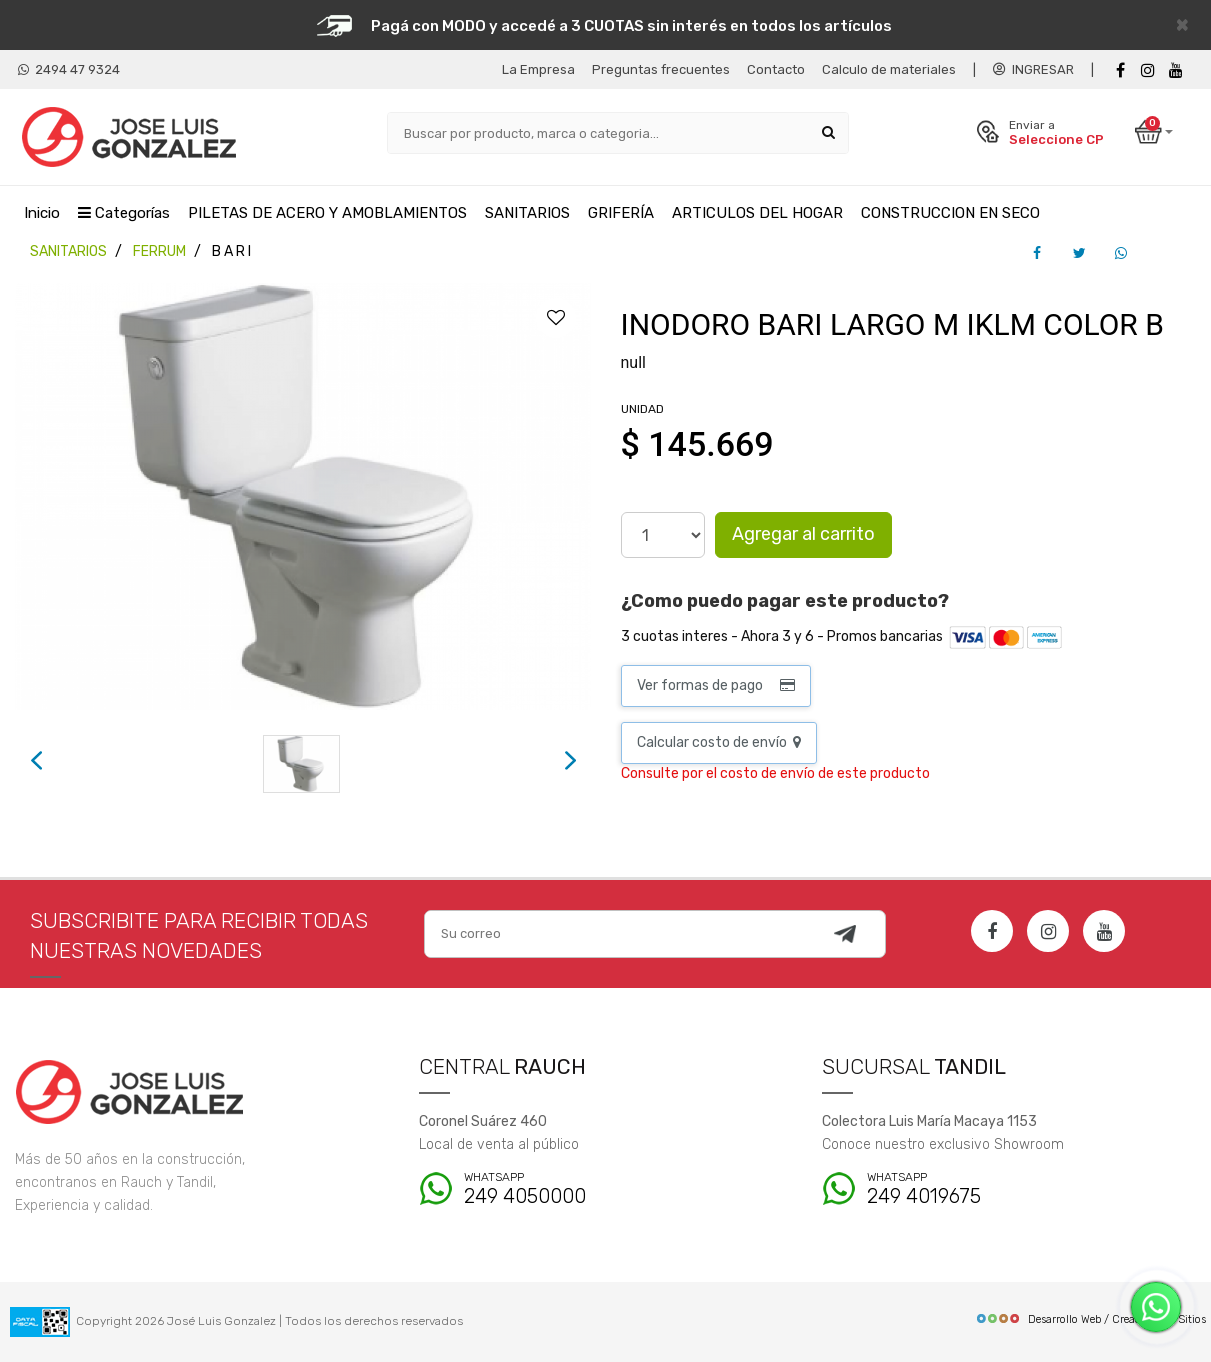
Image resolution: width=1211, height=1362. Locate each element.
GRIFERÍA (621, 213)
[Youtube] (1176, 70)
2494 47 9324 (69, 69)
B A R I (231, 251)
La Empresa (538, 69)
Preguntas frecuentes (661, 69)
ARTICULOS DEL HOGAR (757, 213)
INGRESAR (1033, 69)
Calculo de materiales (889, 69)
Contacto (776, 69)
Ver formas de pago (716, 685)
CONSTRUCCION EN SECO (950, 213)
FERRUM (159, 251)
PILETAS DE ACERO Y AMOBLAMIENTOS (327, 213)
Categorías (124, 213)
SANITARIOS (527, 213)
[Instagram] (1048, 931)
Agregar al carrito (803, 534)
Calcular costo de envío (719, 742)
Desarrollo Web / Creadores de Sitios (1090, 1319)
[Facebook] (1120, 70)
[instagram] (1148, 70)
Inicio (42, 213)
